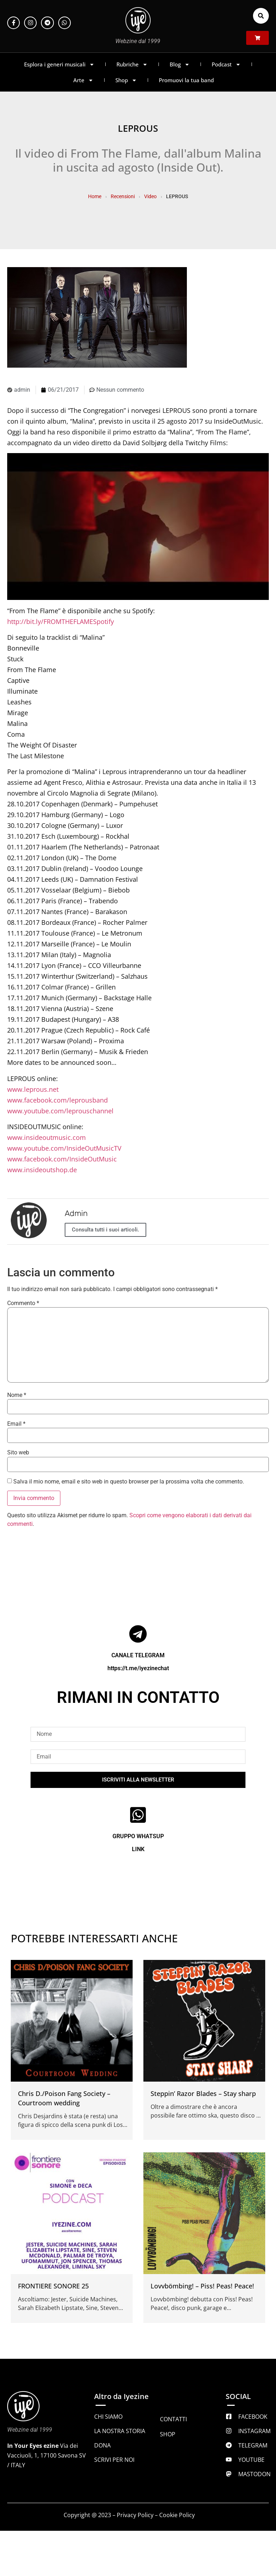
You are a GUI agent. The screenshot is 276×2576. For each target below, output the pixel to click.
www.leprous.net (33, 1089)
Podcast (226, 64)
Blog (180, 64)
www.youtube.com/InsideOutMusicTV (64, 1148)
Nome (16, 1395)
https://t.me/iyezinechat (138, 1668)
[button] (261, 16)
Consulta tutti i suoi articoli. (105, 1229)
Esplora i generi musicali (59, 64)
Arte (83, 80)
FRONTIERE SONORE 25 (53, 2286)
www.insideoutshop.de (42, 1169)
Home (94, 196)
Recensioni (123, 196)
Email (16, 1424)
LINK (138, 1849)
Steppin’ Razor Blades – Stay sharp (203, 2093)
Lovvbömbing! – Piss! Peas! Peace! (202, 2286)
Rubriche (132, 64)
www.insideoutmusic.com (46, 1137)
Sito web (18, 1452)
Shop (126, 80)
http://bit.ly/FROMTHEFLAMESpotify (60, 621)
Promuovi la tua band (186, 80)
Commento (23, 1303)
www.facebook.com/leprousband (57, 1100)
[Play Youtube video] (138, 526)
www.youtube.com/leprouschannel (60, 1111)
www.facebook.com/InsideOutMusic (62, 1159)
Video (150, 196)
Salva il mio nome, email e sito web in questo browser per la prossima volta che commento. (128, 1482)
